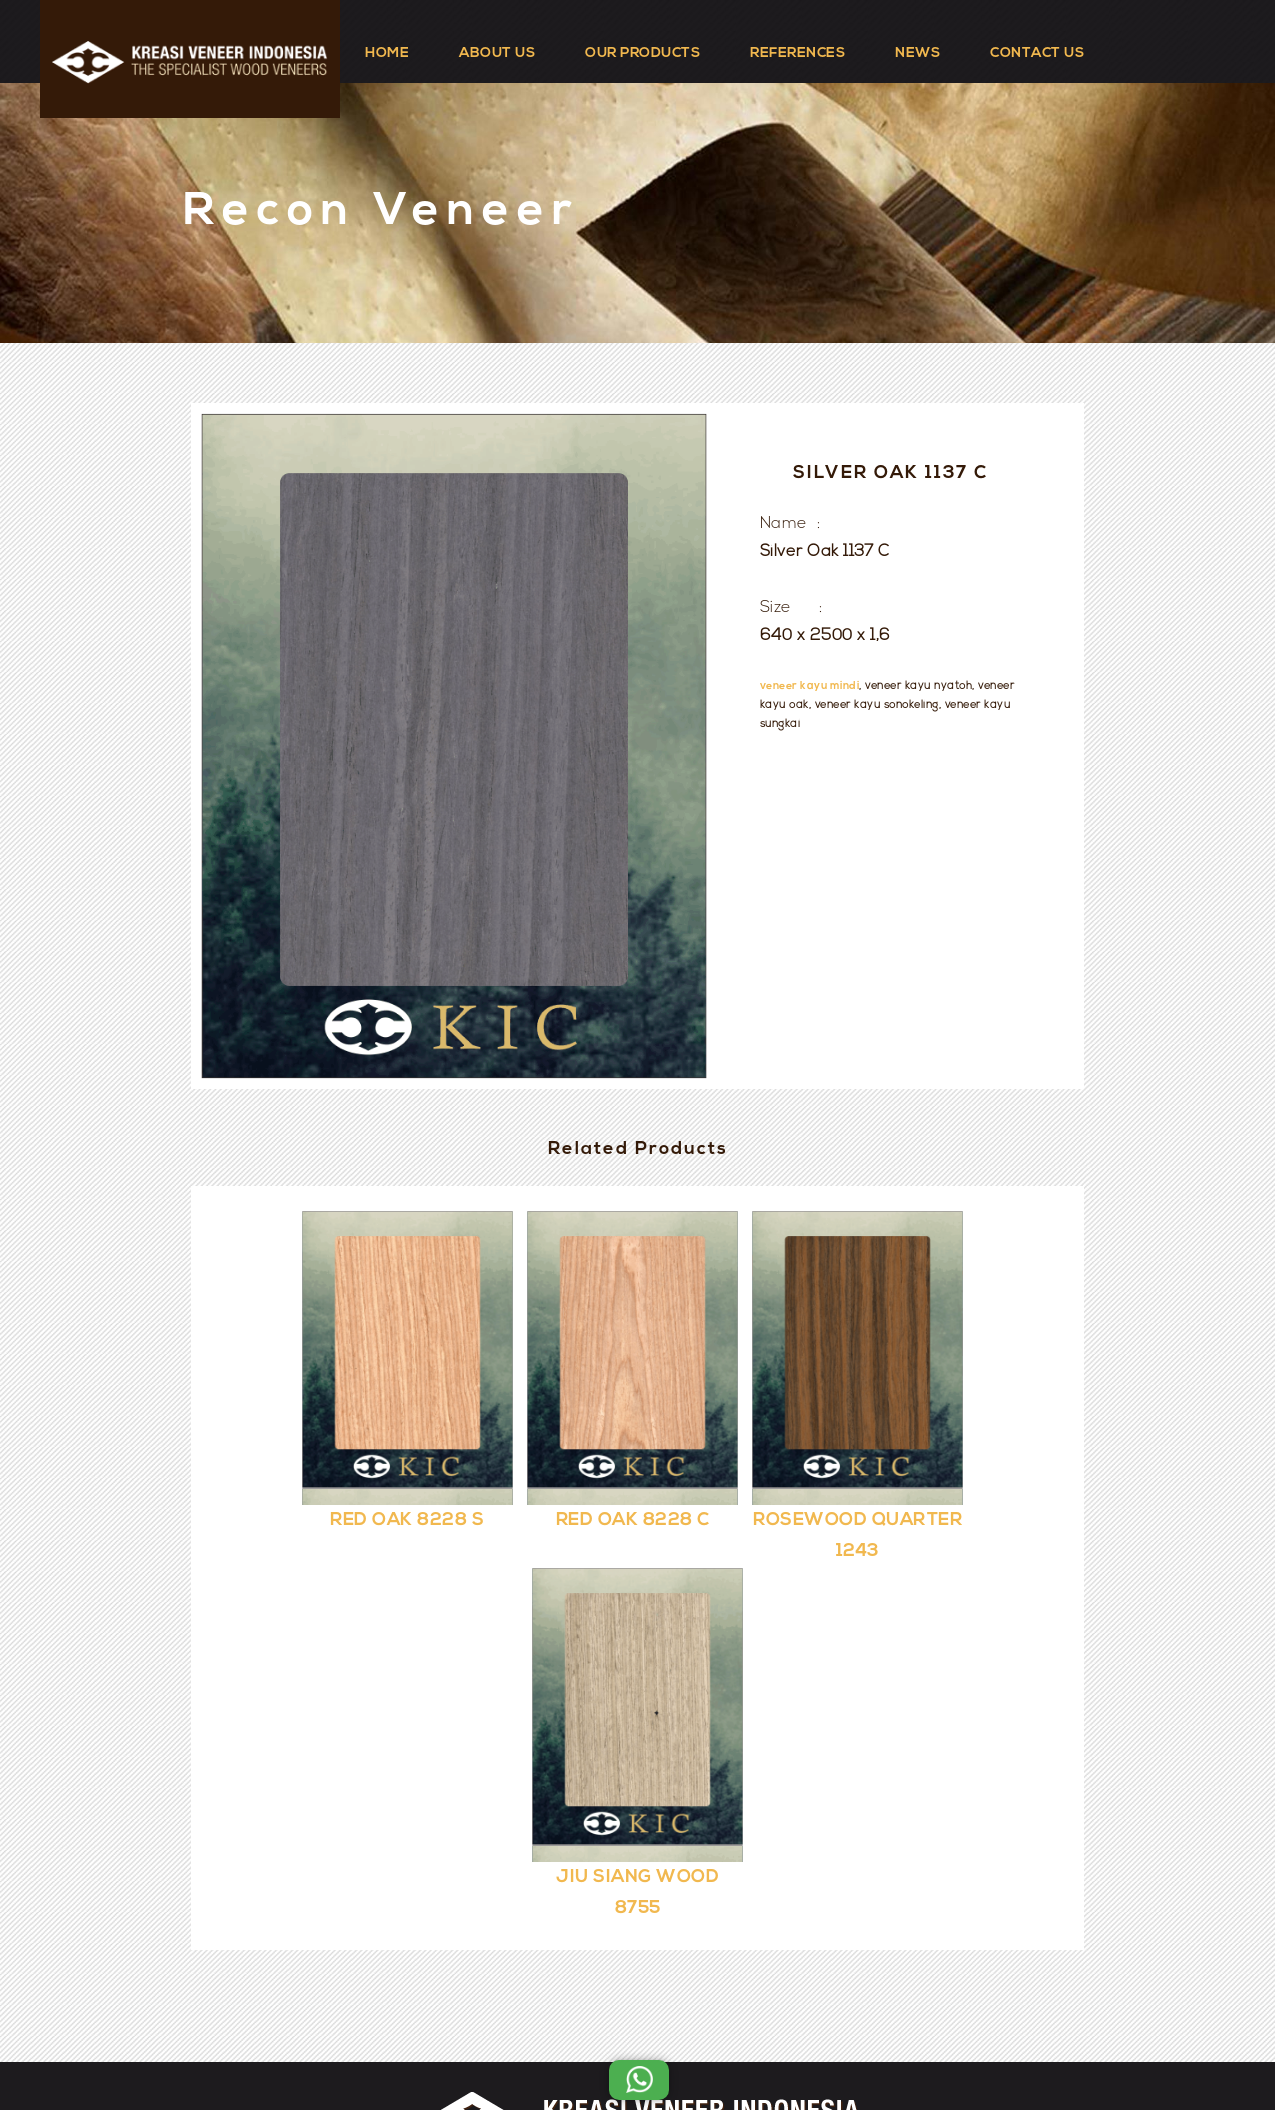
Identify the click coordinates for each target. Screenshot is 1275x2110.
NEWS (917, 53)
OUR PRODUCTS (642, 53)
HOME (387, 53)
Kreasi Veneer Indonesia (698, 2042)
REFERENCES (797, 53)
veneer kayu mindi (810, 686)
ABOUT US (497, 53)
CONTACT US (1037, 53)
